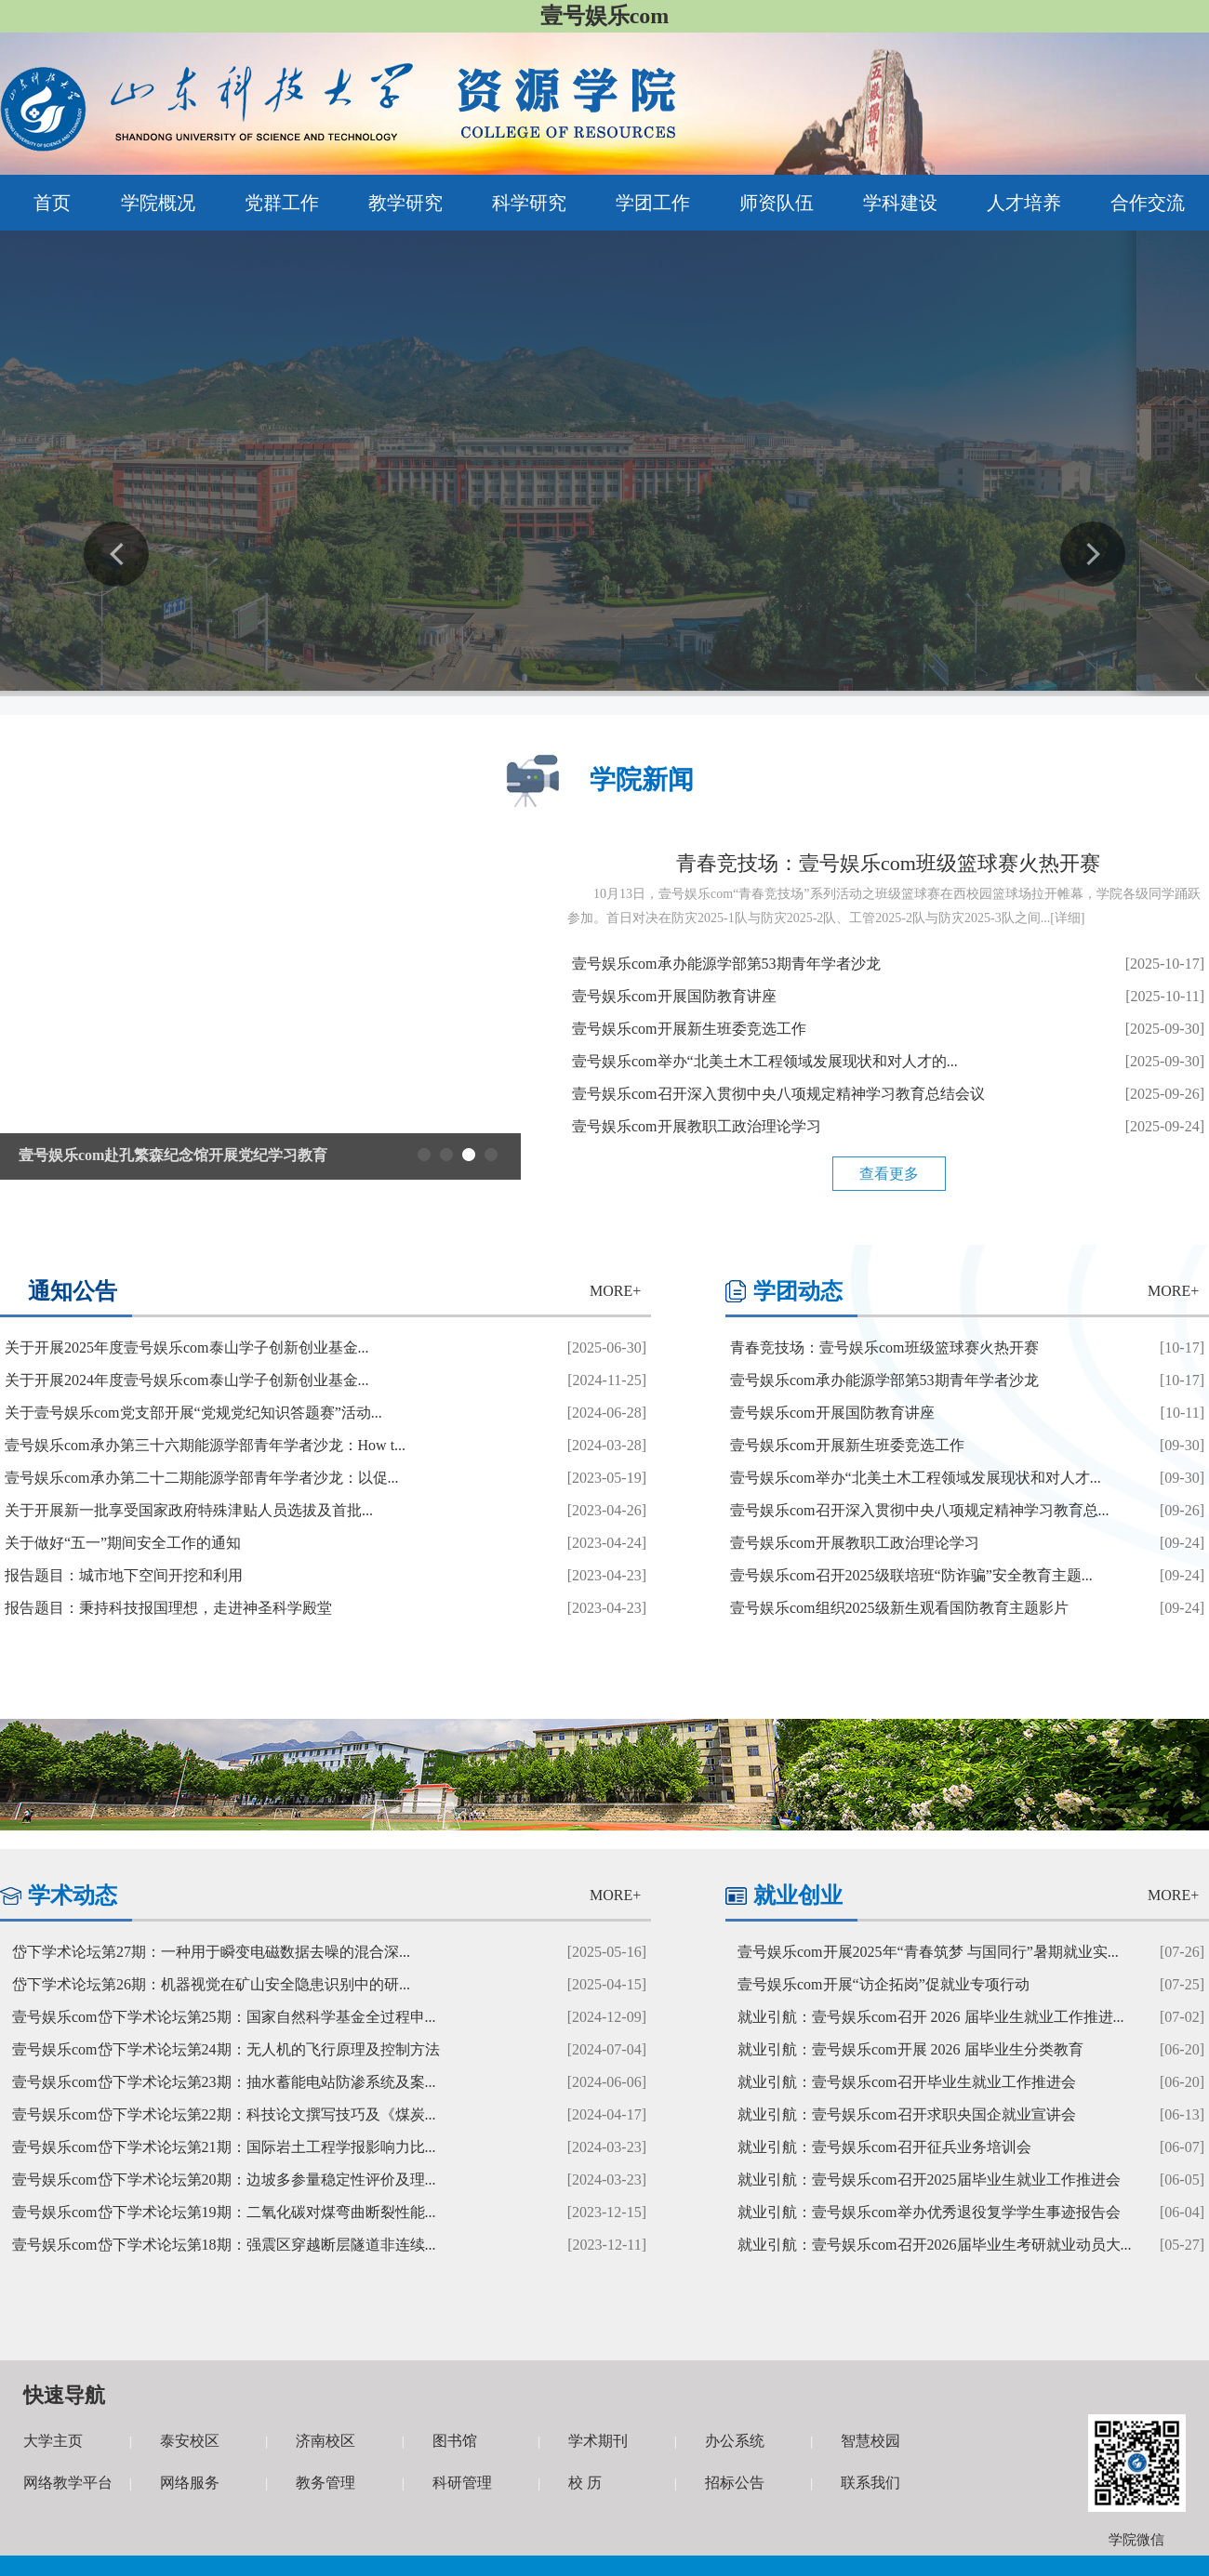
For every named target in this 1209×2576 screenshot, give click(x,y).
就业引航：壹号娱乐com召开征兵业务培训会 (884, 2147)
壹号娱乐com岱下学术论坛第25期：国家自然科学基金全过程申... (224, 2017)
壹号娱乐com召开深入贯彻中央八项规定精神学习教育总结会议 (778, 1094)
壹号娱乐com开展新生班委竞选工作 (689, 1029)
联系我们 (870, 2482)
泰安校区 (189, 2441)
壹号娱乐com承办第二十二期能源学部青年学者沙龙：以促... (202, 1478)
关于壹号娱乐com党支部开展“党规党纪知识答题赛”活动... (193, 1412)
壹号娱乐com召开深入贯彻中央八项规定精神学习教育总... (919, 1510)
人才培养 (1024, 202)
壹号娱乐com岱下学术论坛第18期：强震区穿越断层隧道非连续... (224, 2244)
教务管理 (325, 2482)
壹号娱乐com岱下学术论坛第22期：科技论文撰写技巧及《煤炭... (224, 2114)
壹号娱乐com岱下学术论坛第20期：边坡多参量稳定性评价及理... (224, 2179)
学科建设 (900, 202)
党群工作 (282, 202)
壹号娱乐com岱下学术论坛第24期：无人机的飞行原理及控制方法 (226, 2049)
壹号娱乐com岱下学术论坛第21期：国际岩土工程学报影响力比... (224, 2147)
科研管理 (462, 2482)
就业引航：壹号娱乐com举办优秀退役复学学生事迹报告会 (929, 2212)
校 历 (585, 2482)
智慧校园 (870, 2441)
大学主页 (53, 2441)
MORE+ (615, 1291)
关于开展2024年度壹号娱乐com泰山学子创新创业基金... (187, 1380)
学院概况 (158, 202)
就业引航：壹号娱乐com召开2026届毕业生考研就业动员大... (934, 2244)
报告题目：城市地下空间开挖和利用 (124, 1575)
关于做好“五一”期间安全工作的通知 (123, 1543)
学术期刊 (598, 2441)
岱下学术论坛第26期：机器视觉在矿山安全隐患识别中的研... (211, 1984)
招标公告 (734, 2482)
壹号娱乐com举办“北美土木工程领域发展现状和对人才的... (765, 1061)
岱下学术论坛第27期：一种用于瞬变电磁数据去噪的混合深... (211, 1952)
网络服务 (189, 2482)
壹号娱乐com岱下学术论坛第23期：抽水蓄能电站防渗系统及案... (224, 2082)
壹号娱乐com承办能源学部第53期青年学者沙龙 (726, 963)
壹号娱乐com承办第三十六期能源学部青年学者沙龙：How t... (205, 1445)
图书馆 (454, 2441)
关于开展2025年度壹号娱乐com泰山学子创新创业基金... (187, 1347)
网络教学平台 (68, 2482)
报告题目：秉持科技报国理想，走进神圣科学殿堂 (168, 1608)
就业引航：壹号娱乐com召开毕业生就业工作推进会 (906, 2082)
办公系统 (734, 2441)
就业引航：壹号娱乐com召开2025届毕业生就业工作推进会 (929, 2179)
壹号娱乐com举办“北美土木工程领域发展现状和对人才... (915, 1478)
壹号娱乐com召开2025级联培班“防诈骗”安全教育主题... (911, 1575)
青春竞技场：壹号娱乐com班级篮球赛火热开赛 (888, 863)
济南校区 (325, 2441)
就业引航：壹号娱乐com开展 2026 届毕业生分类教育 (910, 2049)
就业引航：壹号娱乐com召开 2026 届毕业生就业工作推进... (930, 2017)
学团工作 (653, 202)
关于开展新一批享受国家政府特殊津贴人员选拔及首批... (189, 1510)
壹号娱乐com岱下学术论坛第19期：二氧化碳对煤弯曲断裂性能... (224, 2212)
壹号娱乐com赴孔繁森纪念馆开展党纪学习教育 (173, 1155)
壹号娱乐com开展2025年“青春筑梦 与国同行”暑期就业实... (928, 1952)
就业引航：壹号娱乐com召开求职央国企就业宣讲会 (906, 2114)
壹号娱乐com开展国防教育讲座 (674, 996)
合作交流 (1147, 202)
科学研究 (529, 202)
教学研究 (405, 202)
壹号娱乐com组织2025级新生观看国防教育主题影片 (899, 1608)
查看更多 (889, 1174)
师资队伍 (776, 202)
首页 (52, 202)
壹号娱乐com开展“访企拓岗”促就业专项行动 (883, 1984)
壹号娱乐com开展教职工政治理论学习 (696, 1126)
